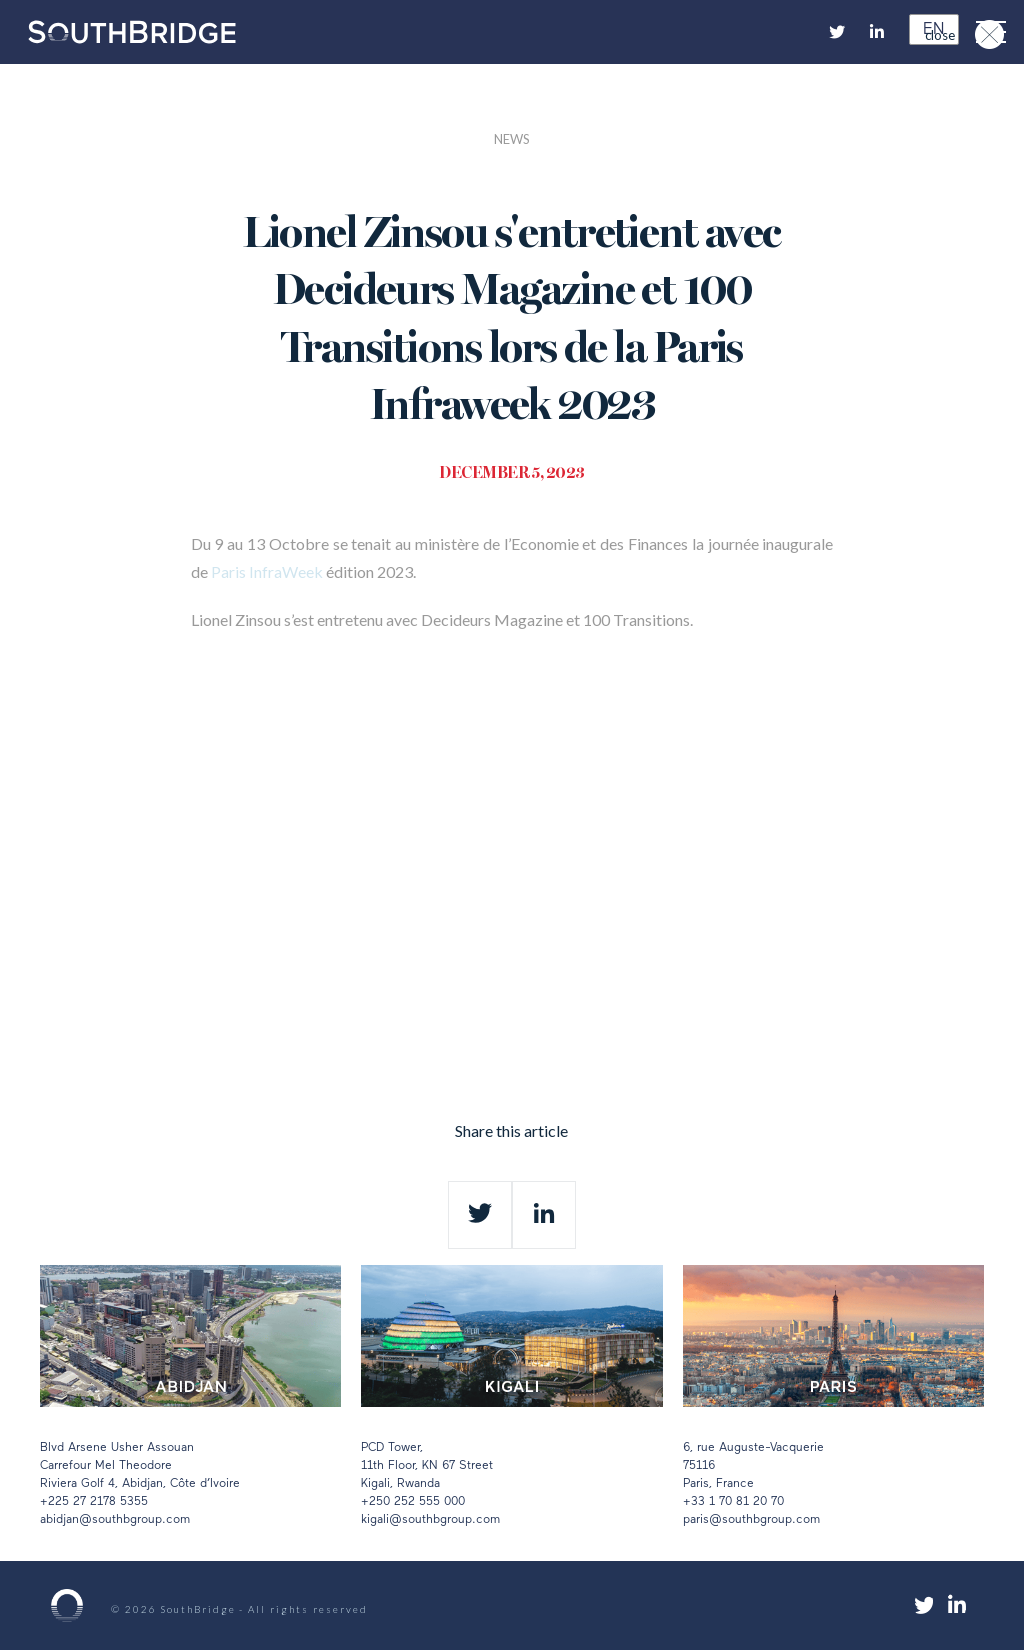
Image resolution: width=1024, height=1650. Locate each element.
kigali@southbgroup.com (430, 1520)
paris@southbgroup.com (751, 1520)
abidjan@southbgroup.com (115, 1520)
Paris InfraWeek (267, 571)
